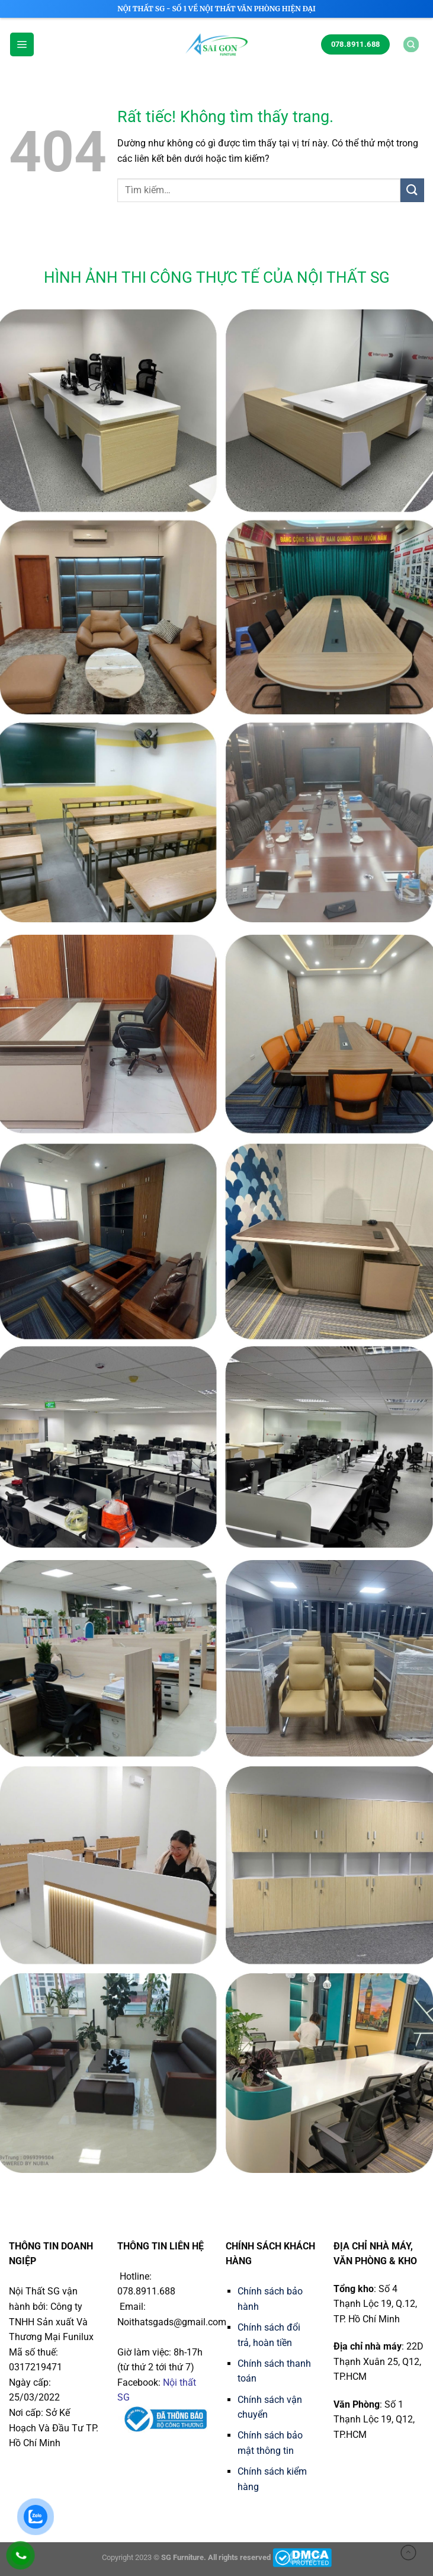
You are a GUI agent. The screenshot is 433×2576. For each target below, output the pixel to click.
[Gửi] (412, 190)
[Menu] (22, 44)
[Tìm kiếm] (411, 44)
